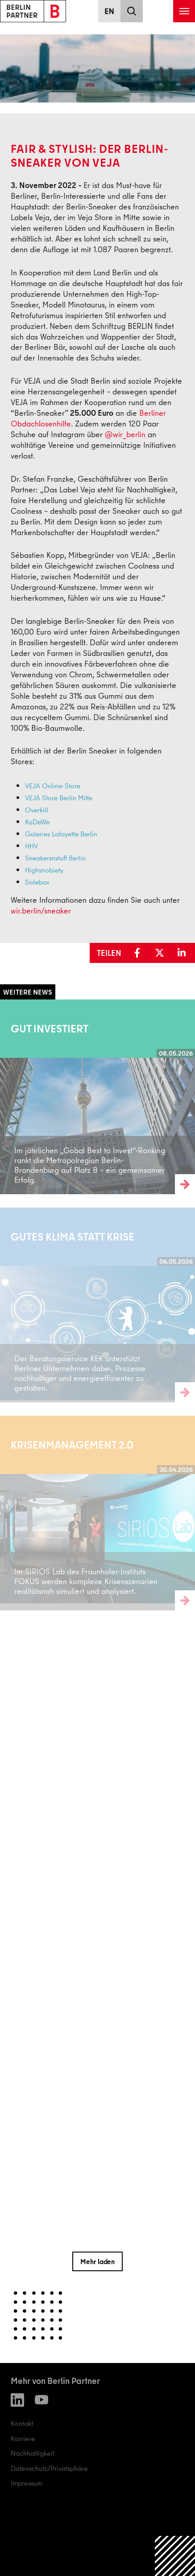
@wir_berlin (125, 434)
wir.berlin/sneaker (41, 910)
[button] (139, 953)
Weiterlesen (17, 1097)
